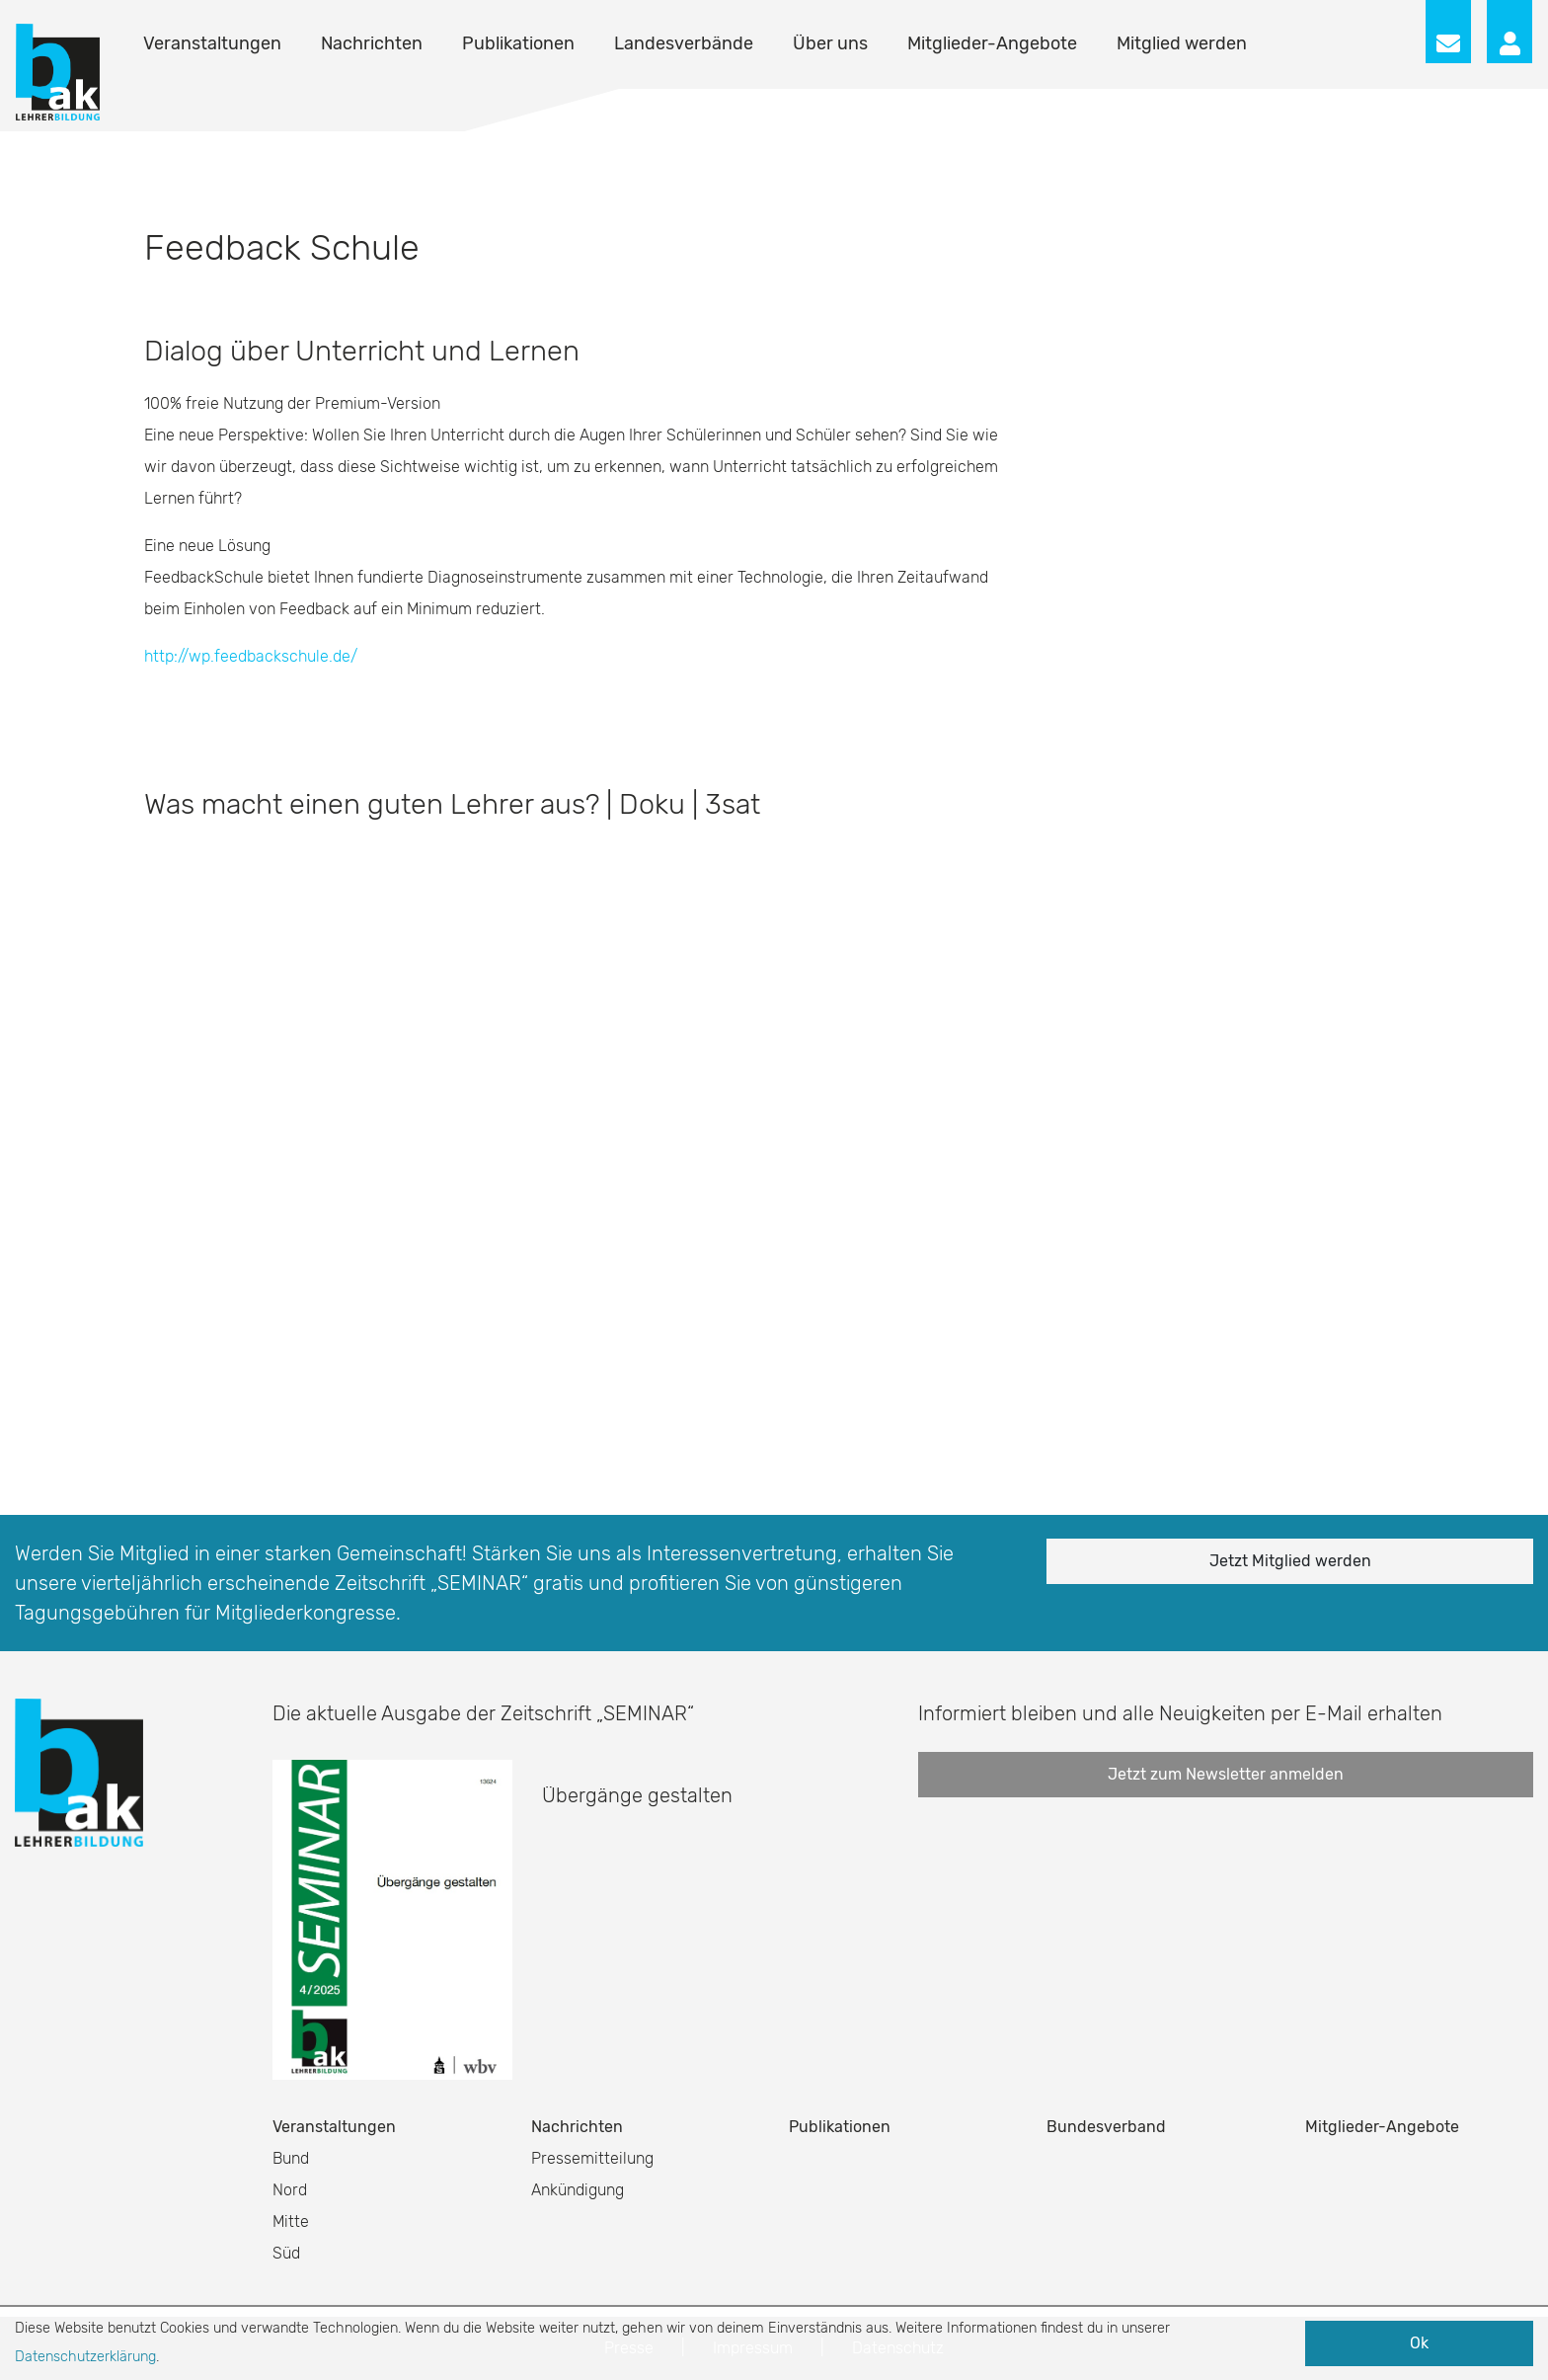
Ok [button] (1419, 2343)
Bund (290, 2158)
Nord (289, 2190)
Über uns (830, 43)
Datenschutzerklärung (85, 2356)
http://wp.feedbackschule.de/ (250, 656)
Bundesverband (1106, 2126)
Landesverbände (683, 43)
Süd (286, 2253)
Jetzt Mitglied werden (1290, 1560)
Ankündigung (577, 2190)
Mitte (290, 2221)
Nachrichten (372, 43)
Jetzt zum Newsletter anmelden (1226, 1774)
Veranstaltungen (212, 43)
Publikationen (518, 43)
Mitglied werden (1182, 43)
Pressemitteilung (592, 2158)
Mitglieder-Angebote (992, 43)
